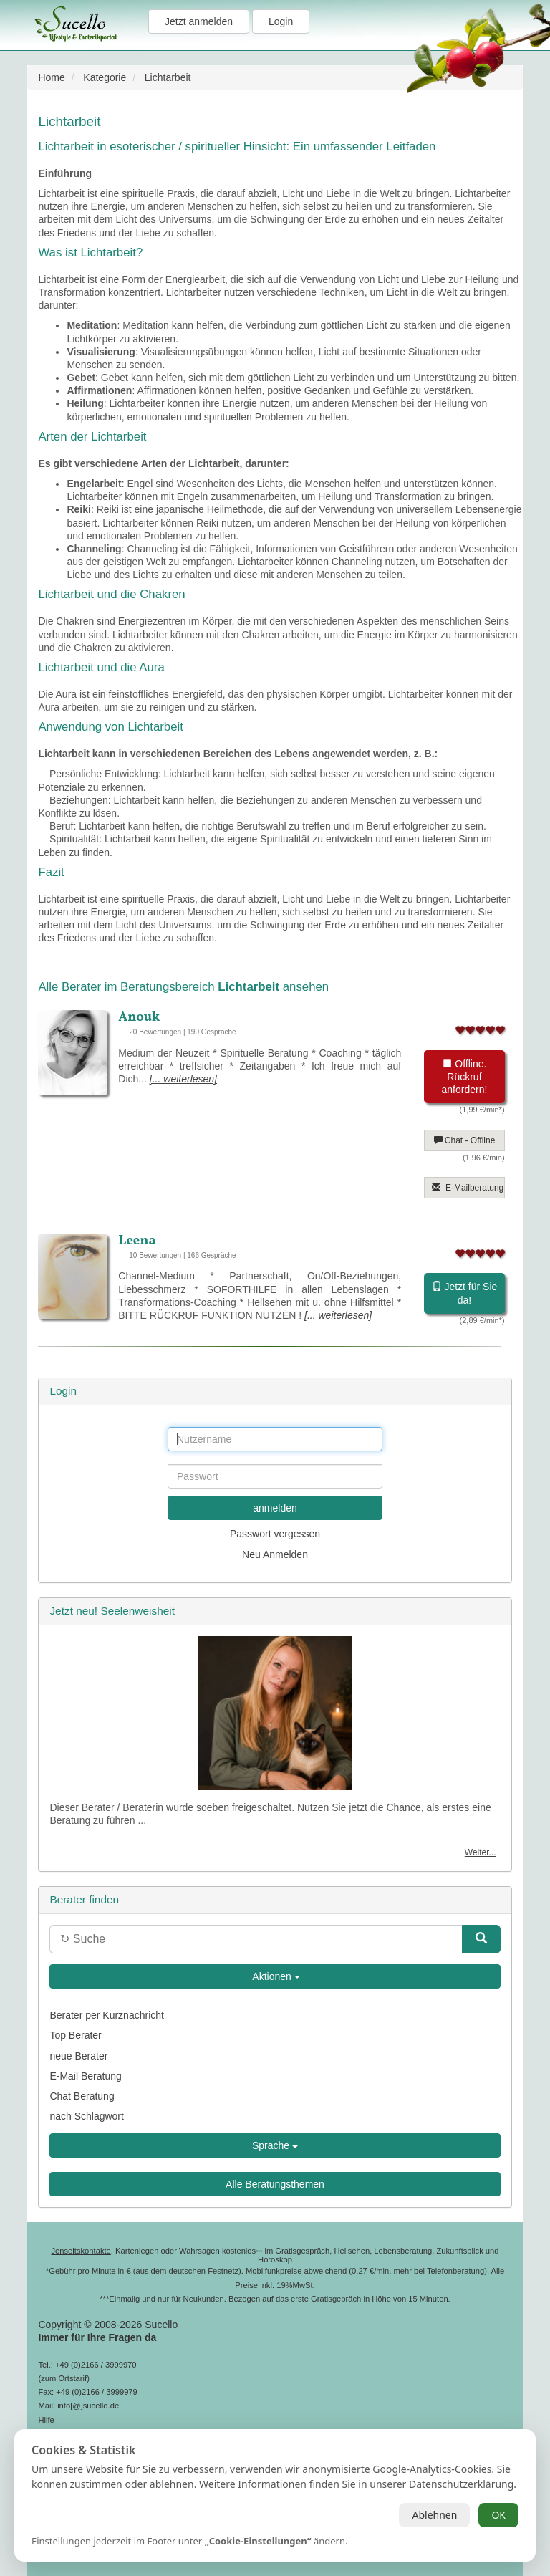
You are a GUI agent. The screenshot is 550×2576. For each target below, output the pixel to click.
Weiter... (480, 1852)
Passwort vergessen (275, 1533)
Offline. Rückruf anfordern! (465, 1076)
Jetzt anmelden (199, 21)
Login (281, 21)
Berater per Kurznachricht (106, 2015)
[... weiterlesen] (183, 1079)
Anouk (139, 1017)
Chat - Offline (465, 1140)
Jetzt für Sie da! (465, 1293)
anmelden (275, 1508)
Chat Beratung (81, 2096)
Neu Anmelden (275, 1554)
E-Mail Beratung (85, 2076)
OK (498, 2515)
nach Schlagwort (86, 2116)
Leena (136, 1240)
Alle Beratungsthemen (275, 2184)
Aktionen (275, 1976)
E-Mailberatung (467, 1188)
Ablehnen (434, 2515)
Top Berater (75, 2035)
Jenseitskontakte (80, 2250)
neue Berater (78, 2056)
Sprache (275, 2145)
